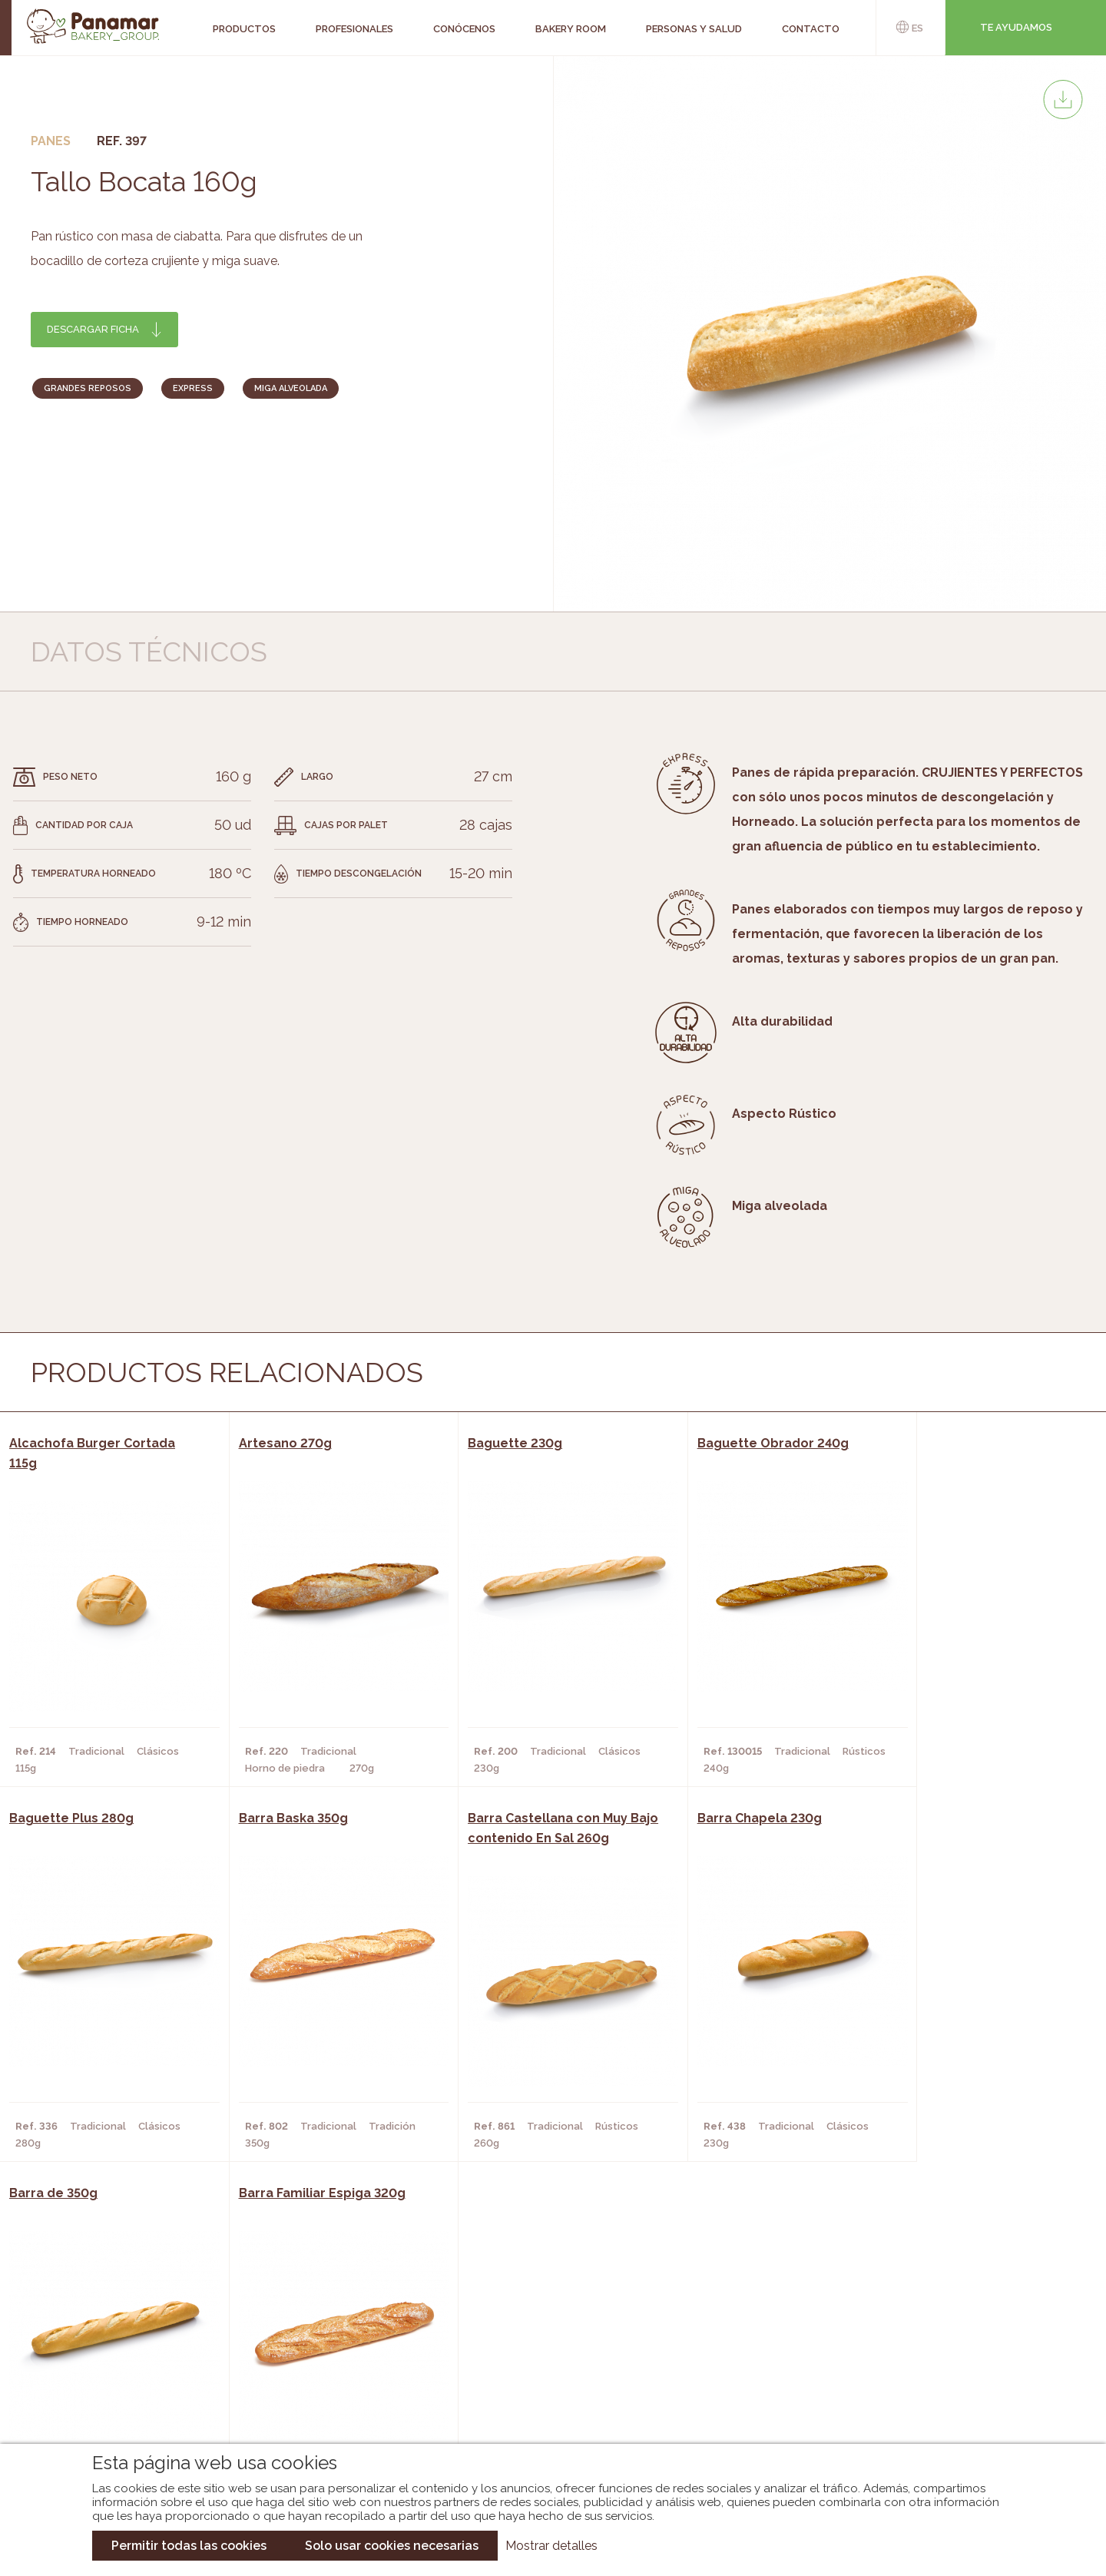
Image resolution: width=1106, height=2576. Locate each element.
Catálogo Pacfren (543, 2414)
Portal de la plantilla (942, 2356)
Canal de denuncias (942, 2404)
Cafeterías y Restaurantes (326, 2322)
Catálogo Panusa (540, 2391)
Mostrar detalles (551, 2545)
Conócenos (115, 2322)
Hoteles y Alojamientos (319, 2391)
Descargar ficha (93, 329)
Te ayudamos (1016, 27)
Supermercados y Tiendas (323, 2368)
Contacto (111, 2368)
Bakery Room (119, 2345)
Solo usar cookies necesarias (391, 2545)
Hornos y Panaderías (309, 2345)
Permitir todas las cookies (189, 2545)
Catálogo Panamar (545, 2345)
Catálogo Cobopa (541, 2368)
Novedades (521, 2322)
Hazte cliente (122, 2391)
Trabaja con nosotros (942, 2309)
